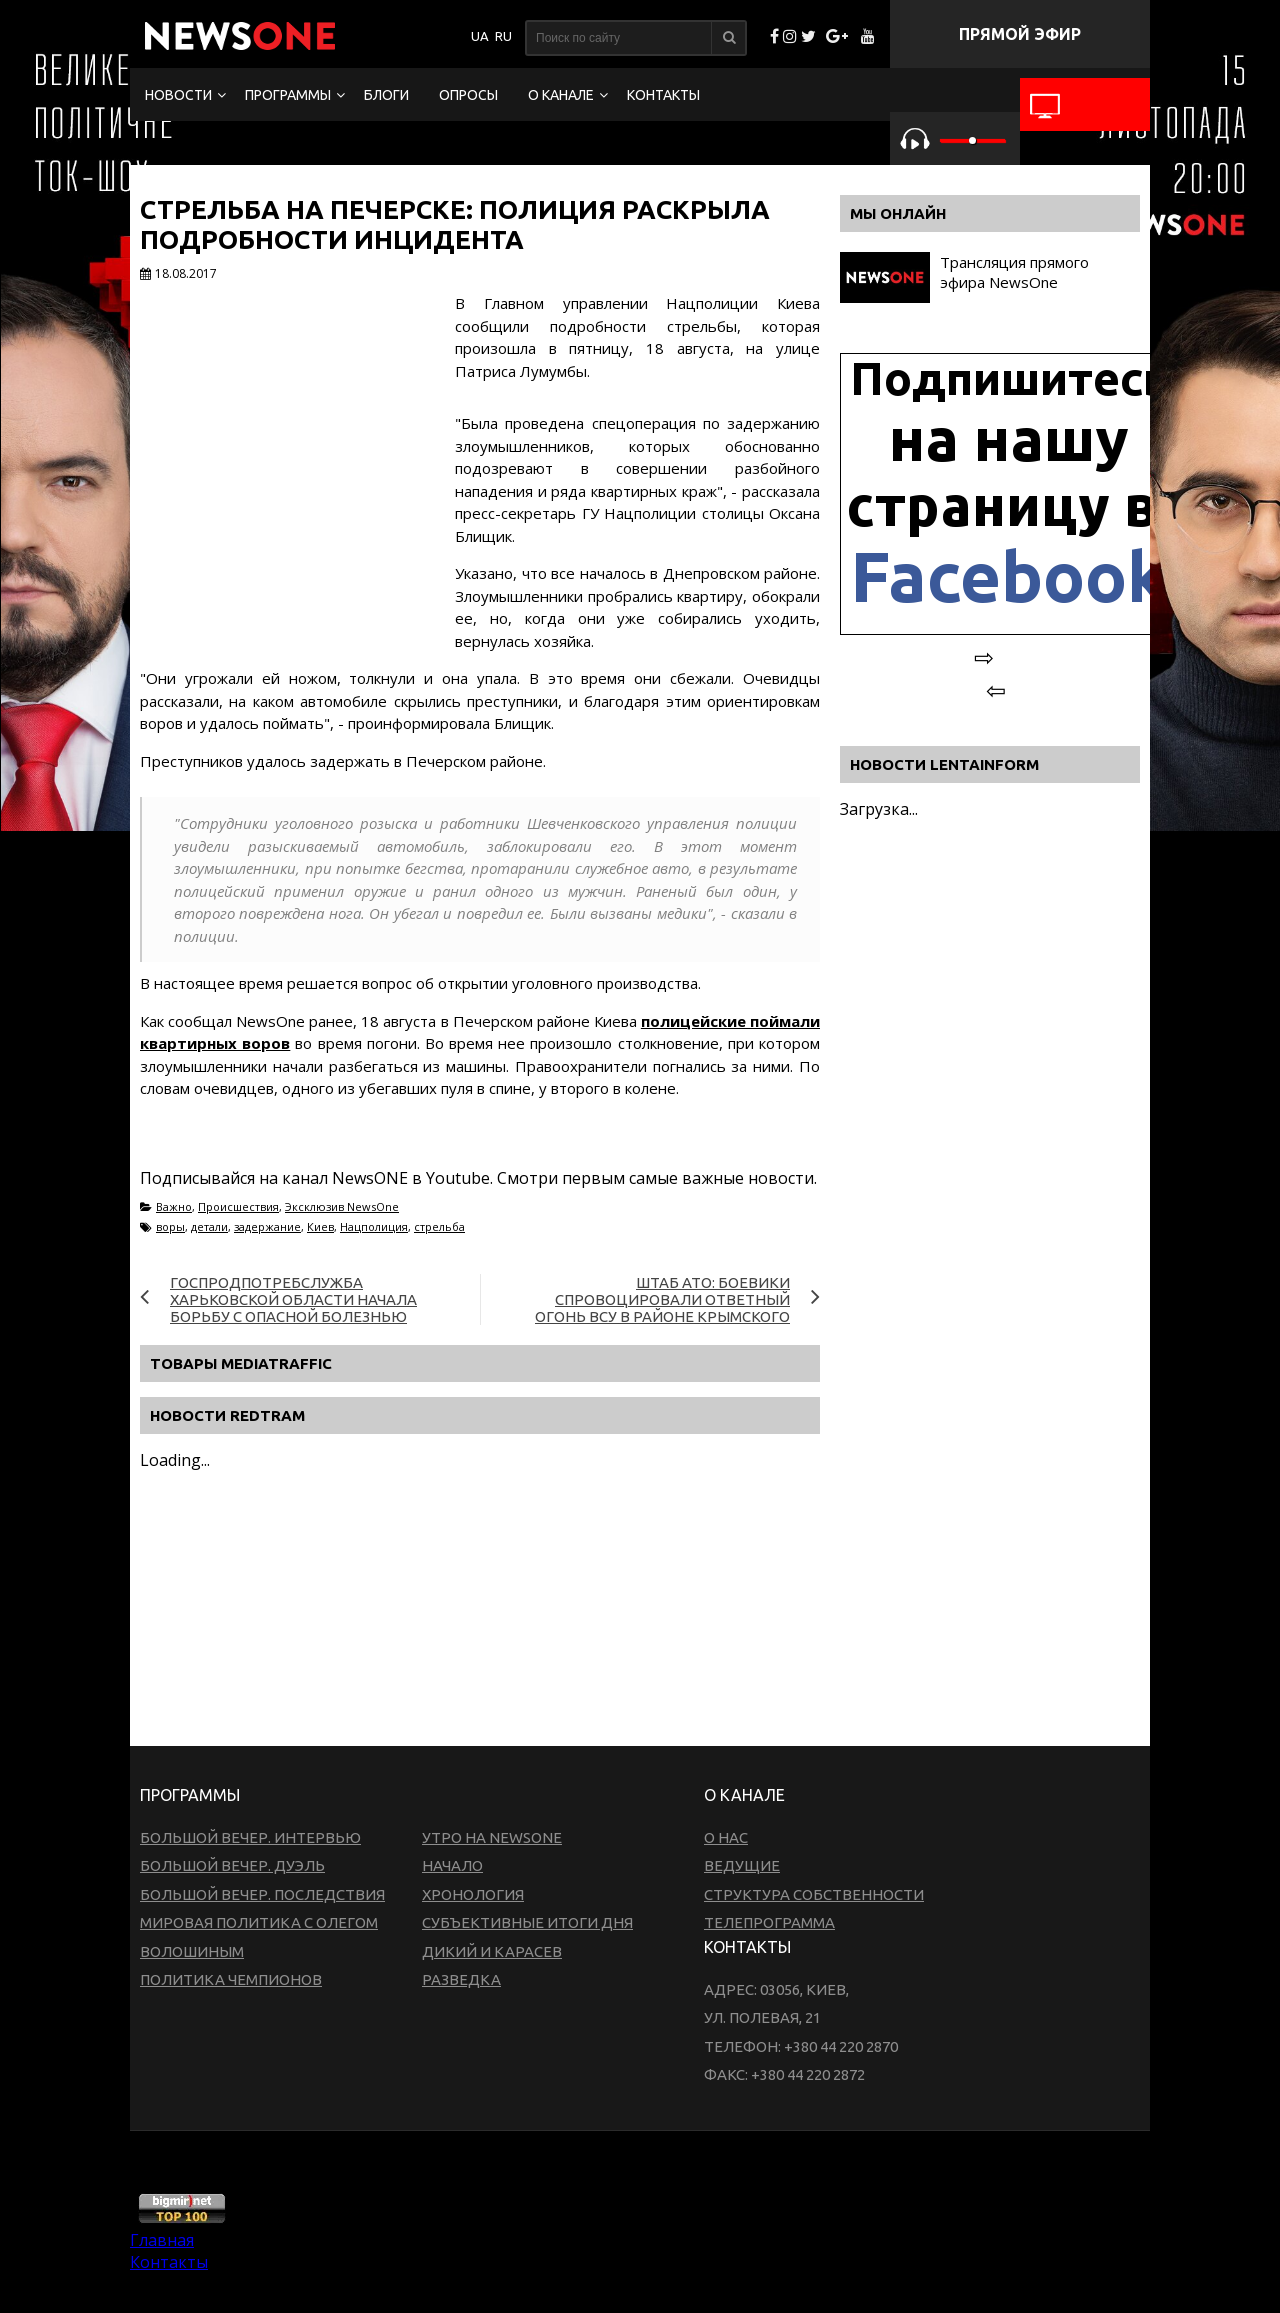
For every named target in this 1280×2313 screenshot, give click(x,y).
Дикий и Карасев (492, 1951)
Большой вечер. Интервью (250, 1837)
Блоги (386, 95)
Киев (320, 1226)
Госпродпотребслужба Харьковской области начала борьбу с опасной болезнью (293, 1299)
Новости (178, 95)
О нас (726, 1837)
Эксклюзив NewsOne (342, 1206)
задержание (267, 1226)
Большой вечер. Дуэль (232, 1865)
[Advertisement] (480, 1675)
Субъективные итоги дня (527, 1922)
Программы (288, 95)
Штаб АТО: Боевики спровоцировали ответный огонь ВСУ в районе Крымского (662, 1299)
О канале (561, 95)
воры (170, 1226)
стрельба (439, 1226)
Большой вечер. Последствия (262, 1894)
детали (209, 1226)
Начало (452, 1865)
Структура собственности (814, 1894)
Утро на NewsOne (492, 1837)
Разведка (461, 1979)
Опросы (468, 95)
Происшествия (238, 1206)
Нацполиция (374, 1226)
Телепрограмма (769, 1922)
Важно (174, 1206)
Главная (162, 2240)
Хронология (473, 1894)
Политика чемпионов (231, 1979)
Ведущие (742, 1865)
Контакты (663, 95)
